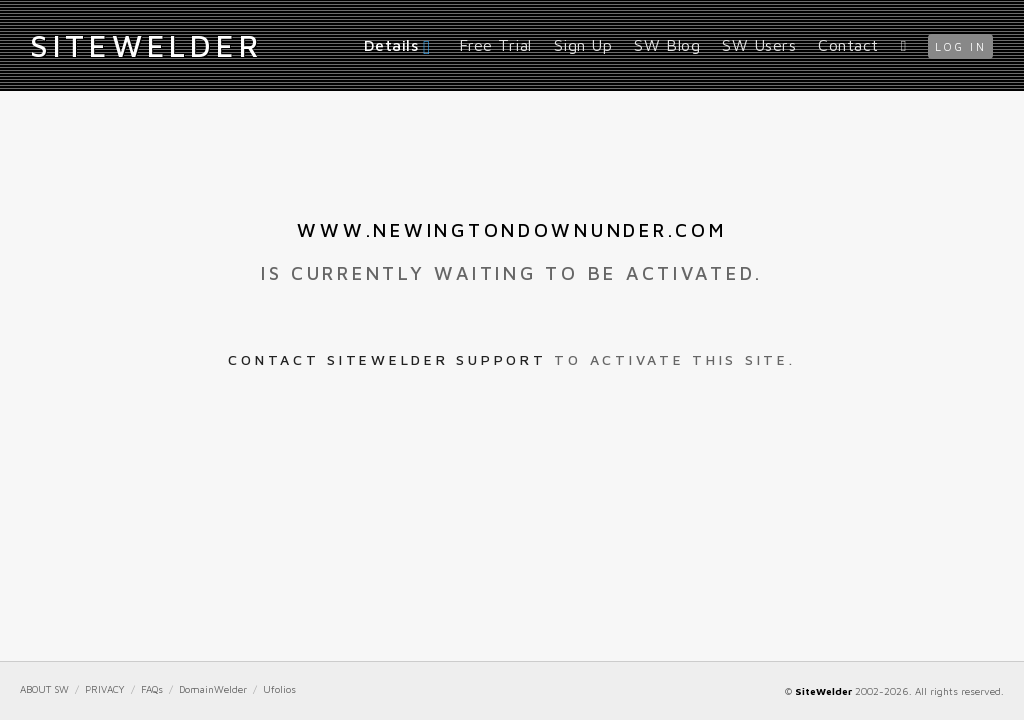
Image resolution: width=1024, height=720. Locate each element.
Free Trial (495, 45)
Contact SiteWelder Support (387, 359)
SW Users (759, 45)
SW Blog (667, 45)
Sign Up (583, 45)
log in (960, 46)
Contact (848, 45)
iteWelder (146, 45)
